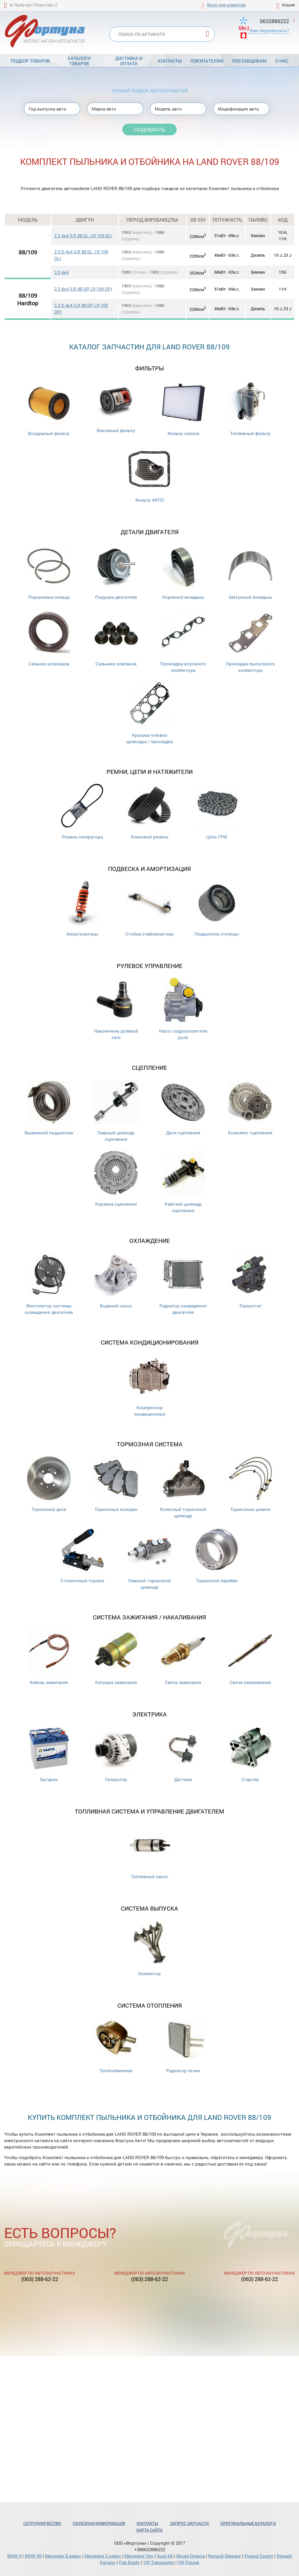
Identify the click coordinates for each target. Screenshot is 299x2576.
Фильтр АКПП (149, 475)
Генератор (116, 1754)
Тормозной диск (49, 1484)
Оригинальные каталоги (248, 2523)
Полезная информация (99, 2523)
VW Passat (188, 2562)
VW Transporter (158, 2562)
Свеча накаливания (250, 1657)
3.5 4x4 (61, 272)
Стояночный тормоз (82, 1555)
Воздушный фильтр (49, 408)
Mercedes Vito (139, 2556)
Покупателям (206, 60)
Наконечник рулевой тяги (116, 1009)
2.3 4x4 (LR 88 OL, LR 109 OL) (83, 236)
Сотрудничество (42, 2523)
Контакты (170, 60)
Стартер (250, 1754)
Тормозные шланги (250, 1484)
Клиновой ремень (149, 812)
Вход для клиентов (226, 4)
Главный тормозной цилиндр (149, 1559)
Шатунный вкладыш (250, 572)
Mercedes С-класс (103, 2556)
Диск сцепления (183, 1108)
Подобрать (149, 129)
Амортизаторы (82, 909)
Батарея (49, 1754)
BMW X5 (33, 2556)
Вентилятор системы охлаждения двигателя (49, 1284)
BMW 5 (14, 2556)
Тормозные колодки (116, 1484)
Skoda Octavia (190, 2556)
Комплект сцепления (250, 1108)
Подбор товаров (30, 60)
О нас (281, 60)
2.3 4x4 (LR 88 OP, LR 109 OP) (83, 289)
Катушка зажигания (116, 1657)
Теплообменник (116, 2045)
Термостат (250, 1281)
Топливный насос (149, 1851)
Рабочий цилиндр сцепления (183, 1182)
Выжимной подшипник (49, 1108)
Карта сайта (149, 2530)
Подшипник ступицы (216, 909)
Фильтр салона (183, 408)
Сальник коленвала (49, 639)
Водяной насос (116, 1281)
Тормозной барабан (217, 1555)
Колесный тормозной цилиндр (183, 1487)
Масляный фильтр (115, 406)
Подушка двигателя (116, 572)
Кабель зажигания (49, 1657)
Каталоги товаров (79, 61)
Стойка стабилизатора (149, 909)
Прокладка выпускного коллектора (250, 642)
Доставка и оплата (128, 61)
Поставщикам (249, 60)
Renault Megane (224, 2556)
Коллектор (149, 1948)
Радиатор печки (183, 2045)
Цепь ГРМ (217, 812)
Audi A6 (165, 2556)
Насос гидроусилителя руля (183, 1009)
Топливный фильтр (250, 408)
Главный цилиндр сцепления (116, 1111)
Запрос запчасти (189, 2523)
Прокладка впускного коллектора (183, 642)
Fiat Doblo (129, 2562)
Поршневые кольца (49, 572)
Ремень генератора (82, 812)
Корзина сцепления (116, 1179)
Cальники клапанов (116, 639)
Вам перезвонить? (269, 30)
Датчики (183, 1754)
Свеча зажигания (183, 1657)
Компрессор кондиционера (149, 1386)
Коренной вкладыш (183, 572)
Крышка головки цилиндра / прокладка (149, 713)
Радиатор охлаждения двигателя (183, 1284)
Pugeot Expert (258, 2556)
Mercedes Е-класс (63, 2556)
